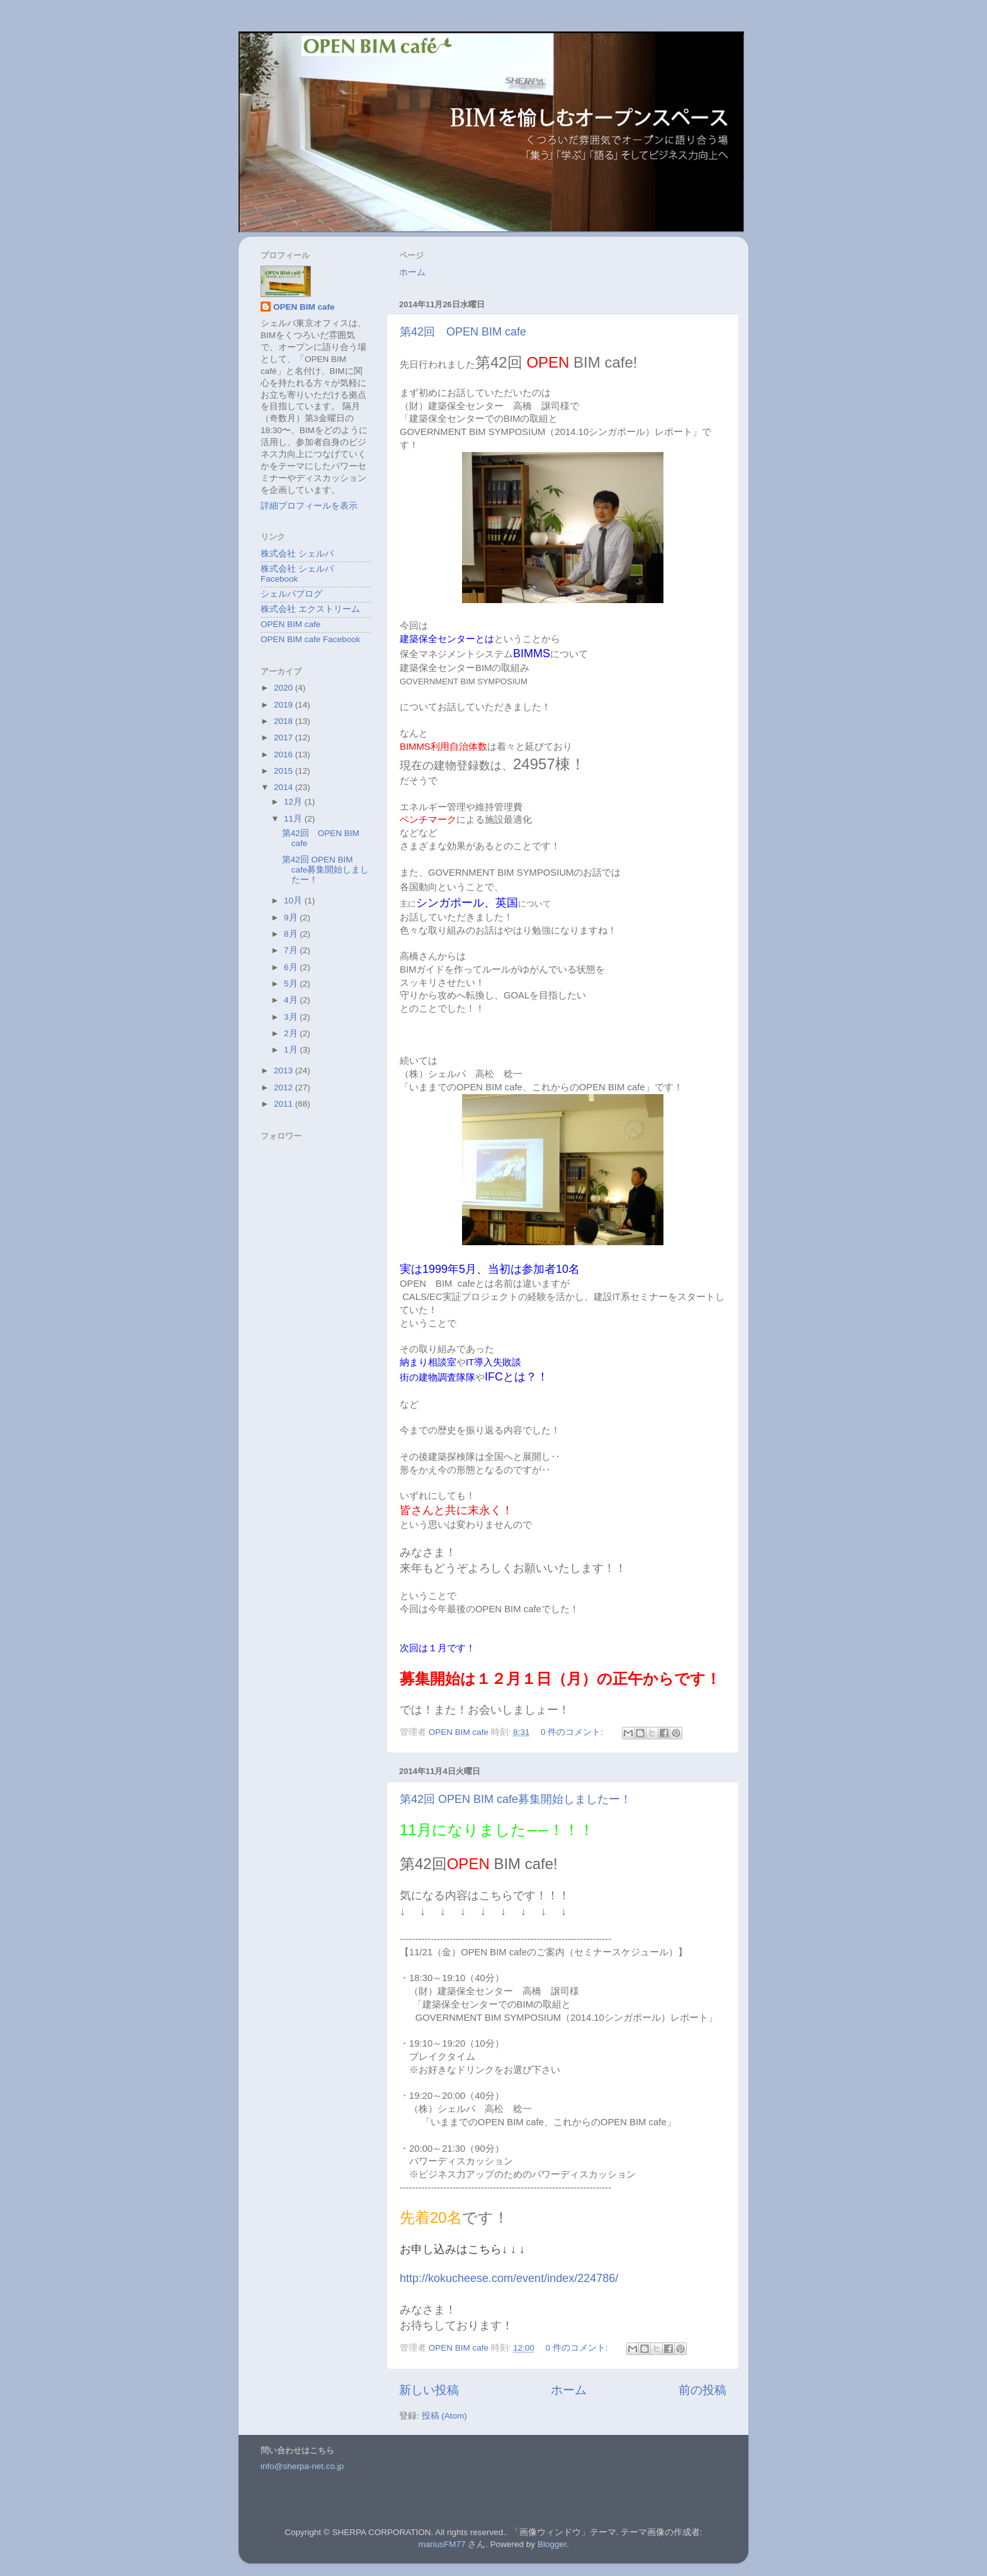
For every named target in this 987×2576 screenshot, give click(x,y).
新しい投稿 (429, 2390)
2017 (284, 737)
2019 (284, 704)
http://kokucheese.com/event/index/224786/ (509, 2278)
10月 (294, 900)
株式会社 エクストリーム (310, 609)
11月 (294, 818)
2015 (284, 771)
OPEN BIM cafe (304, 307)
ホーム (412, 272)
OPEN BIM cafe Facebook (310, 639)
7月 (292, 950)
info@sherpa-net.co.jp (302, 2466)
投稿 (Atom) (444, 2416)
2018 (284, 721)
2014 (284, 787)
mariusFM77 (442, 2544)
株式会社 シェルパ (297, 553)
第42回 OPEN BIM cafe (463, 331)
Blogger (552, 2544)
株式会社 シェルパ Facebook (297, 574)
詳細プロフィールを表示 (309, 506)
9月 (292, 917)
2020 (284, 687)
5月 (292, 983)
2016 (284, 754)
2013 (284, 1070)
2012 (284, 1087)
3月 (292, 1017)
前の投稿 (702, 2390)
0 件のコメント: (573, 1732)
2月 (292, 1033)
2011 (284, 1104)
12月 (294, 801)
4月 (292, 1000)
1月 (292, 1049)
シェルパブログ (291, 594)
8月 (292, 934)
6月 (292, 967)
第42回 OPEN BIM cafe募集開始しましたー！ (515, 1799)
